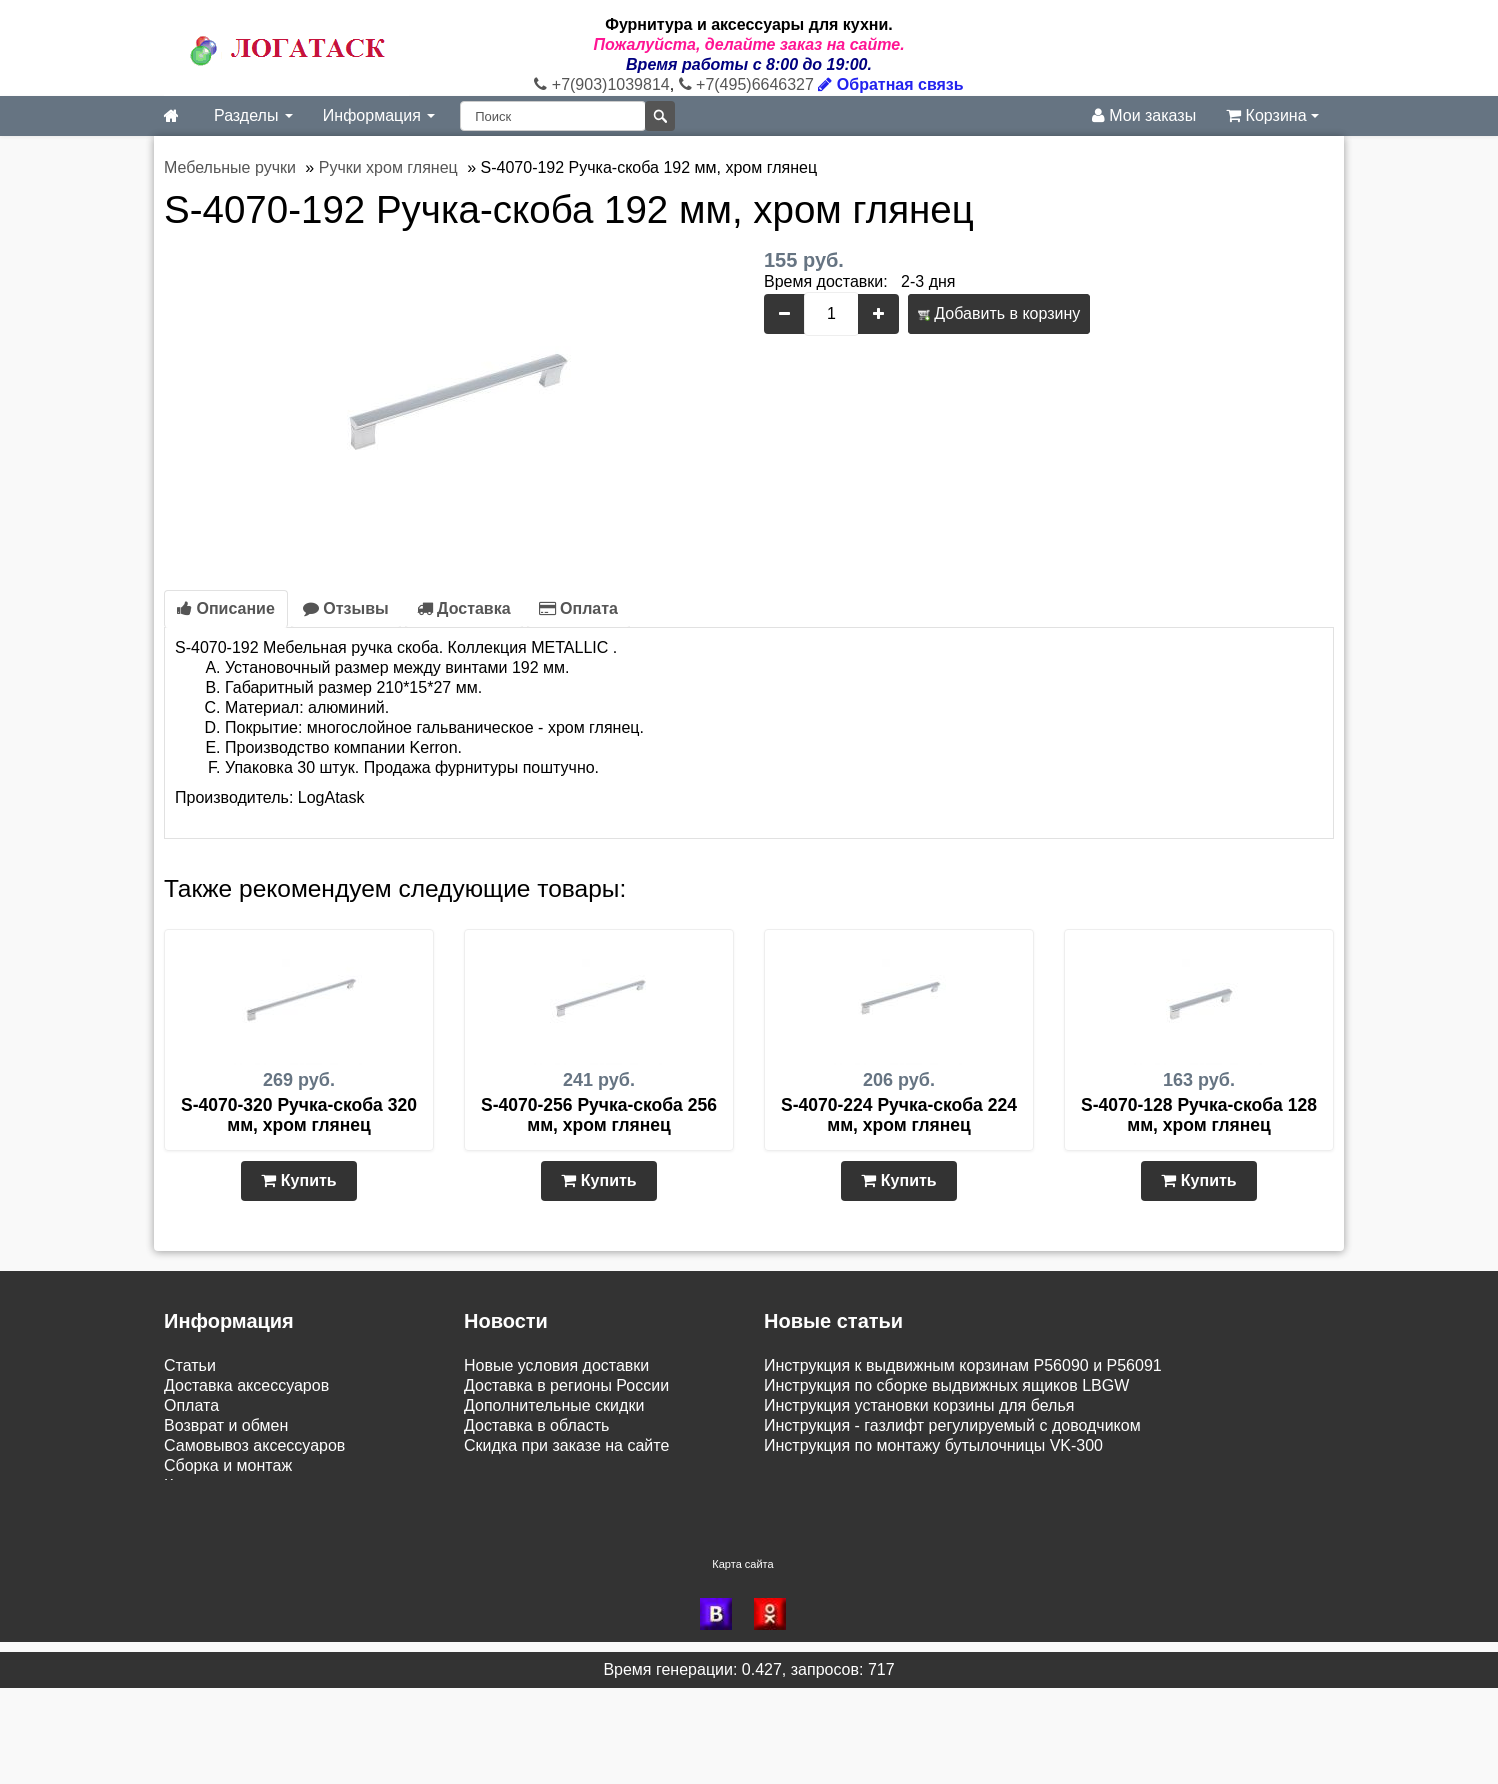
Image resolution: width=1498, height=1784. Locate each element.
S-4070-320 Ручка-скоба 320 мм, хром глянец (299, 1115)
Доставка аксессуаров (246, 1385)
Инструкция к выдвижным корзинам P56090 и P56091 (963, 1365)
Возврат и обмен (226, 1425)
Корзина (1272, 115)
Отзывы (346, 608)
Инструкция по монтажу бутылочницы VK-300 (933, 1445)
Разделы (253, 115)
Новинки (195, 1505)
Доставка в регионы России (566, 1385)
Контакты (198, 1587)
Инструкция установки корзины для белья (919, 1405)
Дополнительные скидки (554, 1405)
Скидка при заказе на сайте (566, 1445)
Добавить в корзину (999, 313)
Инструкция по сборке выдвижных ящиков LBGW (946, 1385)
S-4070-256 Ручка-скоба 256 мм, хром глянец (599, 1115)
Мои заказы (1144, 115)
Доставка (464, 608)
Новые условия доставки (556, 1365)
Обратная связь (890, 84)
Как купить (203, 1485)
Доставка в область (536, 1425)
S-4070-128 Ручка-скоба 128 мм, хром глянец (1199, 1115)
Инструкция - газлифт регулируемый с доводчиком (952, 1425)
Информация (379, 115)
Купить (298, 1180)
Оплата (578, 608)
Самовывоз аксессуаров (254, 1445)
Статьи (190, 1365)
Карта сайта (742, 1660)
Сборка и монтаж (228, 1465)
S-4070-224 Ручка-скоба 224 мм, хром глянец (899, 1115)
